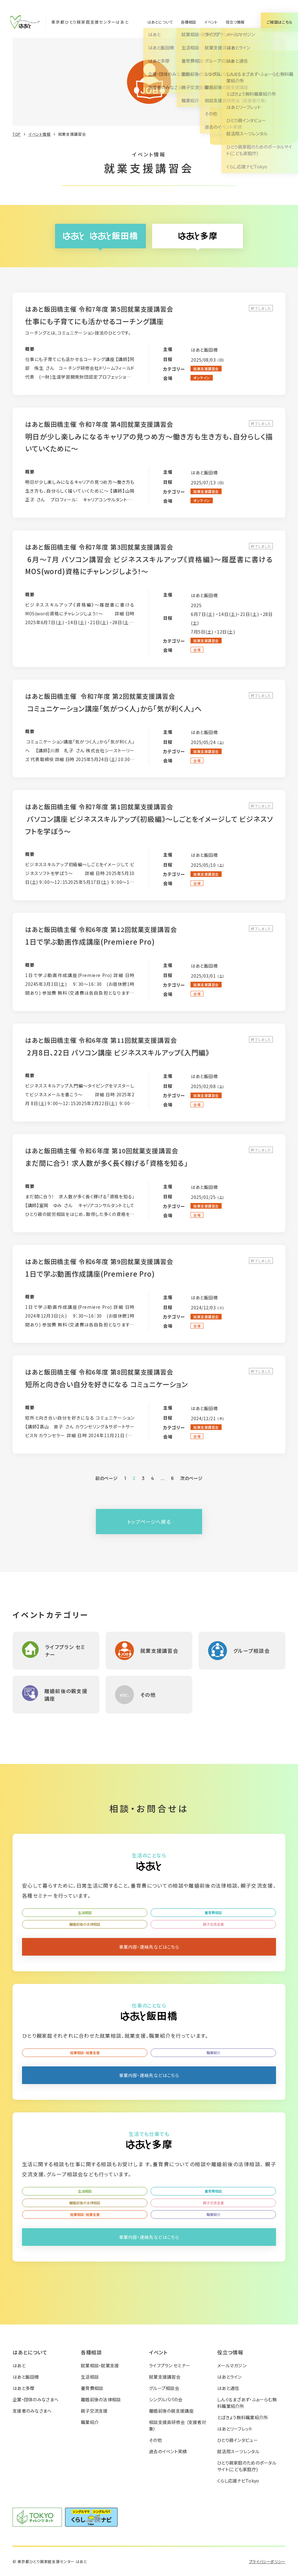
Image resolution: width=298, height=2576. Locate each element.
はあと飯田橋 (26, 2377)
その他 (155, 2440)
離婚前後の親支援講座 (171, 2411)
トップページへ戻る (149, 1521)
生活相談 (85, 1912)
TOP (17, 134)
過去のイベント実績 (168, 2451)
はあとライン (229, 2377)
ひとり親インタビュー (237, 2440)
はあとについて (160, 22)
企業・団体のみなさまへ (35, 2399)
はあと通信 (228, 2388)
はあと (19, 2365)
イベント (211, 22)
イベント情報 (39, 134)
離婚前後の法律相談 (84, 1924)
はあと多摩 (23, 2388)
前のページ (106, 1478)
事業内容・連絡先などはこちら (149, 1947)
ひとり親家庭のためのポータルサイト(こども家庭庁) (246, 2466)
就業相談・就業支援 (85, 2052)
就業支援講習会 (164, 2377)
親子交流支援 (213, 1924)
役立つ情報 (235, 22)
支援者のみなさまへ (32, 2411)
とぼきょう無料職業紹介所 (242, 2417)
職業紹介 (213, 2052)
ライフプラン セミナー (169, 2365)
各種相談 (188, 22)
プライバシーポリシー (267, 2561)
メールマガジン (231, 2365)
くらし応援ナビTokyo (238, 2480)
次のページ (191, 1478)
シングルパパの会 (165, 2399)
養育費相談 (213, 1912)
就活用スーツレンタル (238, 2451)
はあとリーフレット (235, 2429)
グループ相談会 (164, 2388)
